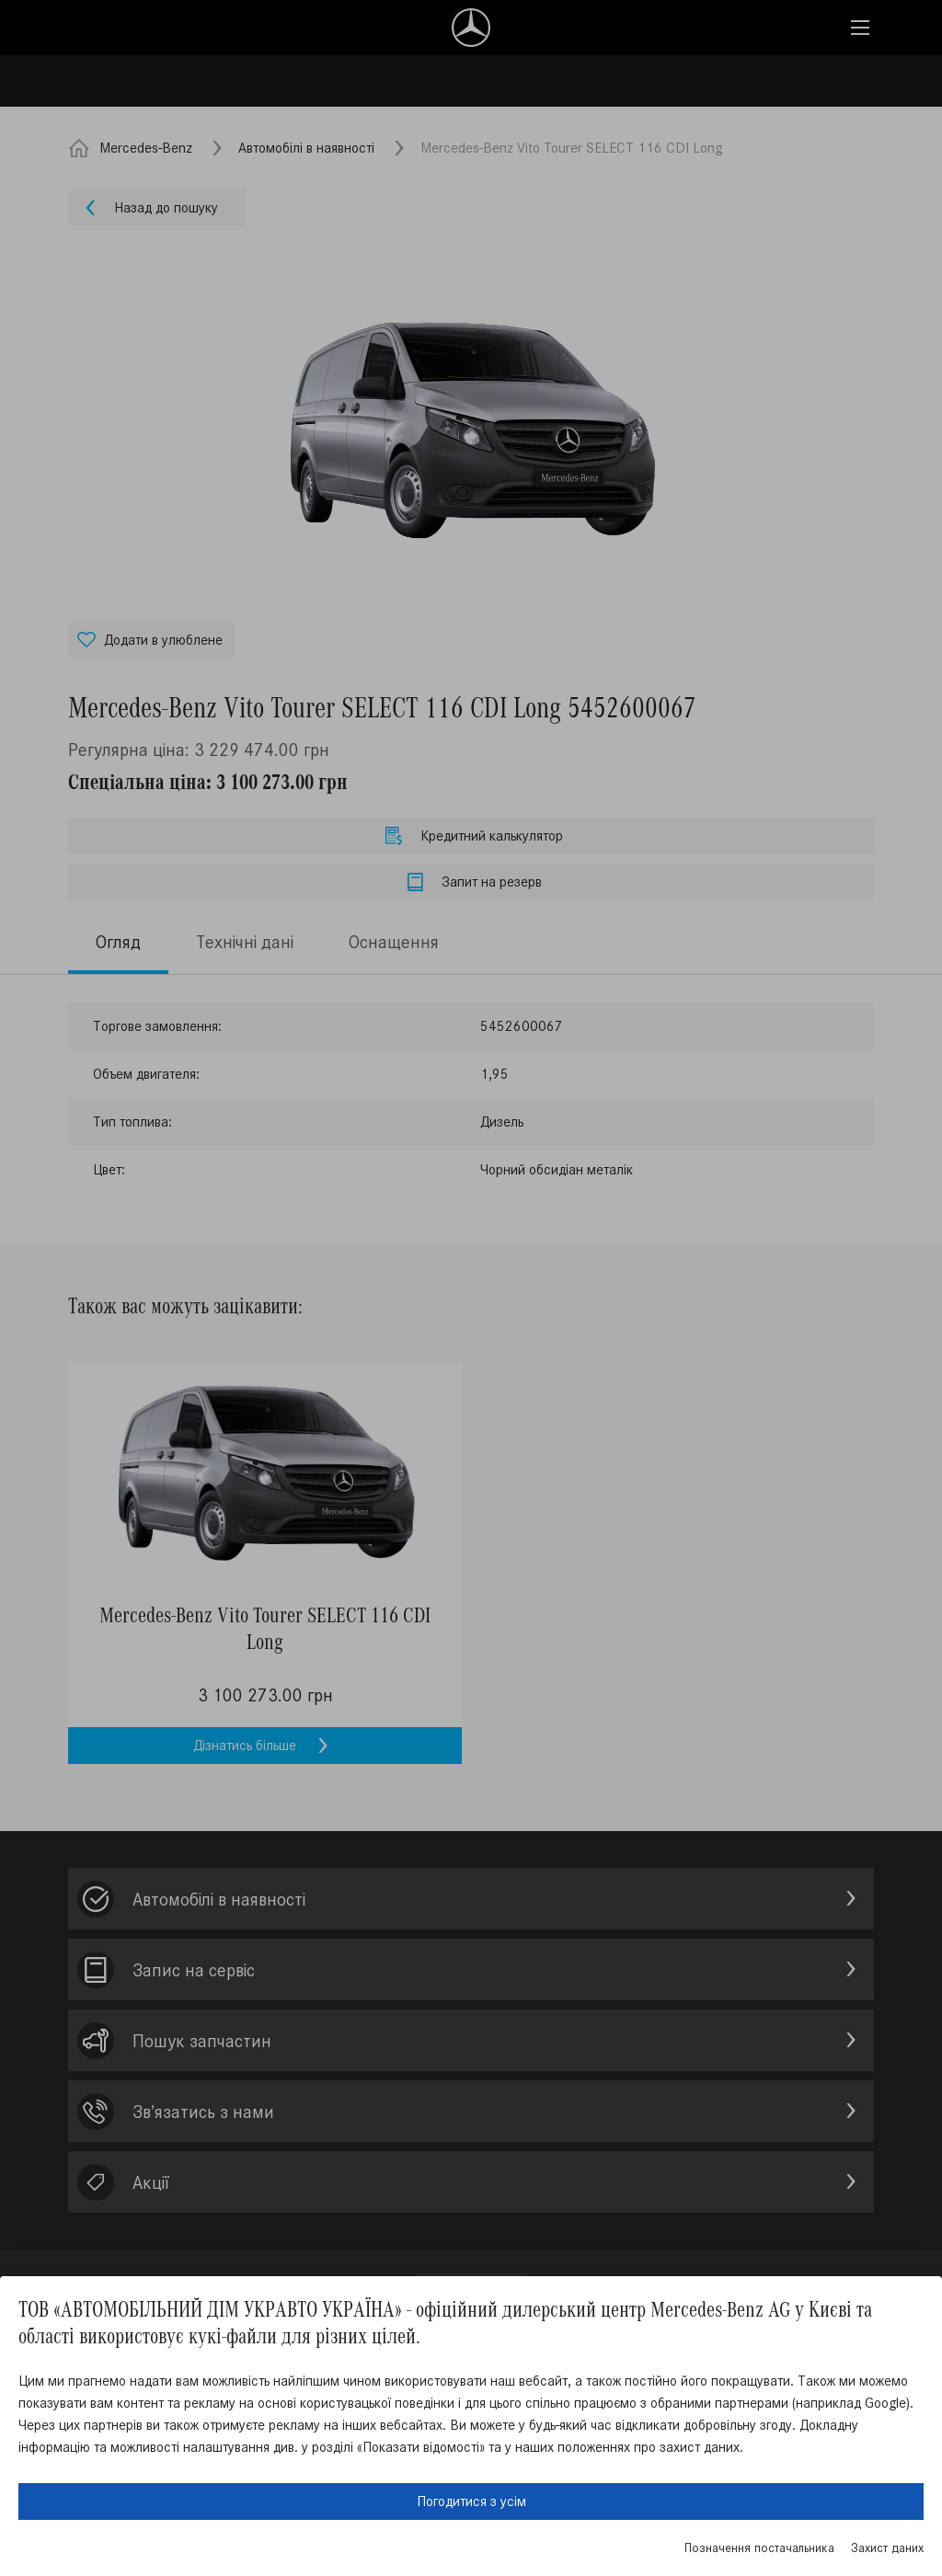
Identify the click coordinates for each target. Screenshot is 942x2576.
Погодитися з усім (471, 2501)
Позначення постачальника (759, 2548)
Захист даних (887, 2548)
